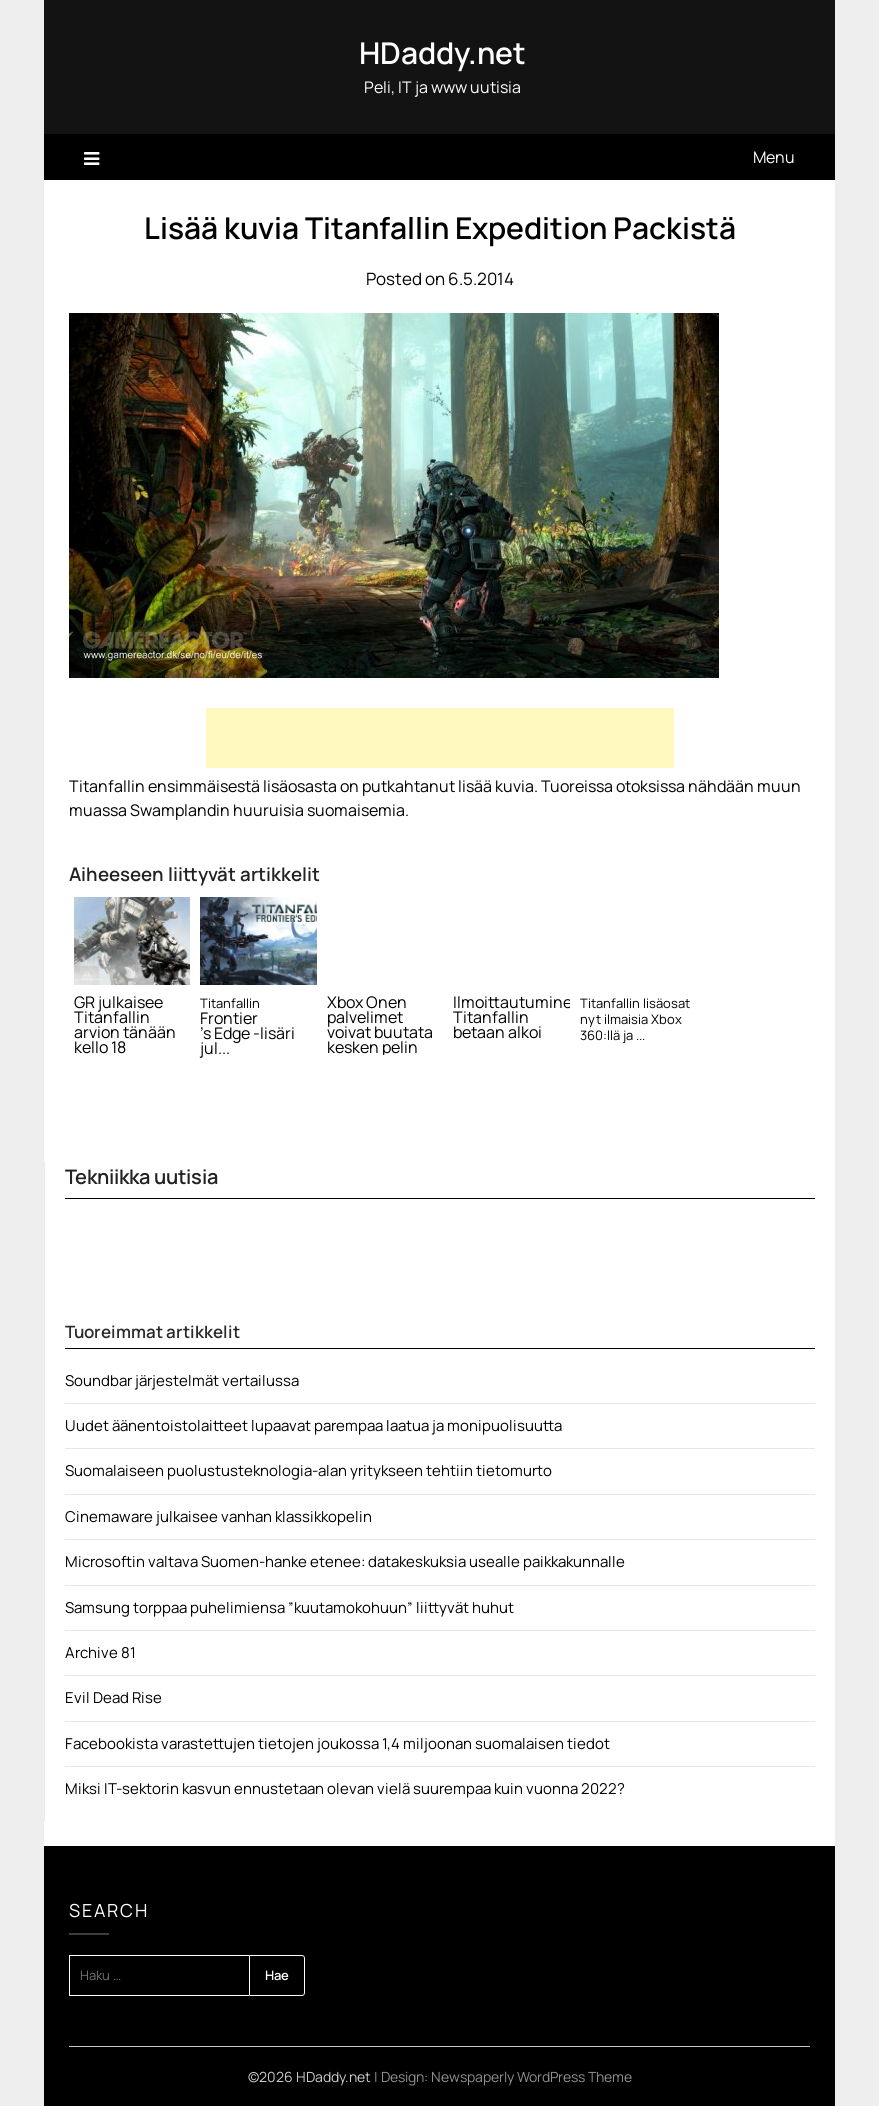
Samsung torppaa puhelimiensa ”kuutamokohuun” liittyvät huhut (289, 1607)
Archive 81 (100, 1652)
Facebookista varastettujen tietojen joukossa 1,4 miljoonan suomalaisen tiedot (337, 1743)
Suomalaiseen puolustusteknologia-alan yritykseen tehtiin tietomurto (308, 1470)
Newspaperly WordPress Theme (531, 2076)
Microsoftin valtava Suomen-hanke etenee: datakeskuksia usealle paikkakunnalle (345, 1561)
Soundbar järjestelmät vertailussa (182, 1380)
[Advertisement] (440, 738)
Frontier (229, 1018)
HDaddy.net (442, 52)
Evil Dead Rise (113, 1697)
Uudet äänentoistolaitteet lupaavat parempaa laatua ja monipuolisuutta (313, 1425)
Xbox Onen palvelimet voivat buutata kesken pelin (380, 1025)
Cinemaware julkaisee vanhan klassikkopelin (218, 1516)
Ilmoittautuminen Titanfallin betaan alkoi (511, 1017)
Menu (774, 157)
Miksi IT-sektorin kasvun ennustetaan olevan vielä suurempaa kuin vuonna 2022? (345, 1788)
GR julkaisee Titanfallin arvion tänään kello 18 (125, 1025)
